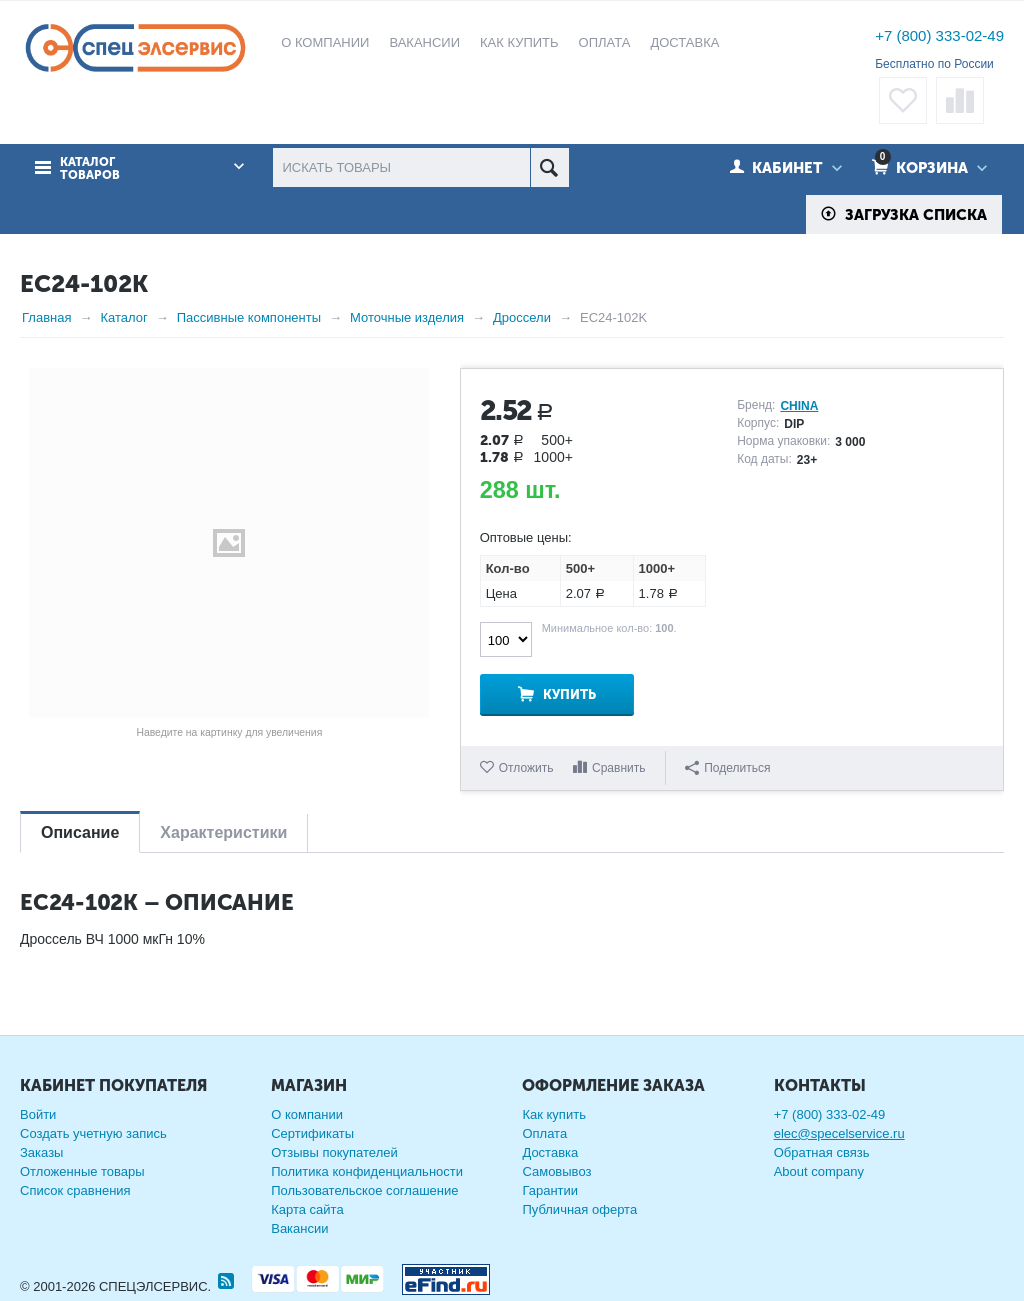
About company (819, 1171)
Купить (569, 694)
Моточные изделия (407, 317)
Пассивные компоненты (249, 317)
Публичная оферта (579, 1209)
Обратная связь (822, 1152)
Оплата (544, 1133)
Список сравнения (75, 1190)
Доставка (550, 1152)
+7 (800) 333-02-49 (939, 35)
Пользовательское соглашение (364, 1190)
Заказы (41, 1152)
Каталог (123, 317)
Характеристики (223, 832)
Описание (80, 832)
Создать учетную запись (93, 1133)
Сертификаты (312, 1133)
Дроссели (522, 317)
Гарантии (550, 1190)
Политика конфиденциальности (367, 1171)
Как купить (553, 1114)
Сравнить (618, 768)
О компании (307, 1114)
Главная (46, 317)
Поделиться (727, 768)
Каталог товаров (90, 169)
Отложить (526, 768)
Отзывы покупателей (334, 1152)
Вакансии (299, 1228)
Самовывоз (556, 1171)
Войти (38, 1114)
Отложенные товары (82, 1171)
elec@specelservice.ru (839, 1133)
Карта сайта (307, 1209)
